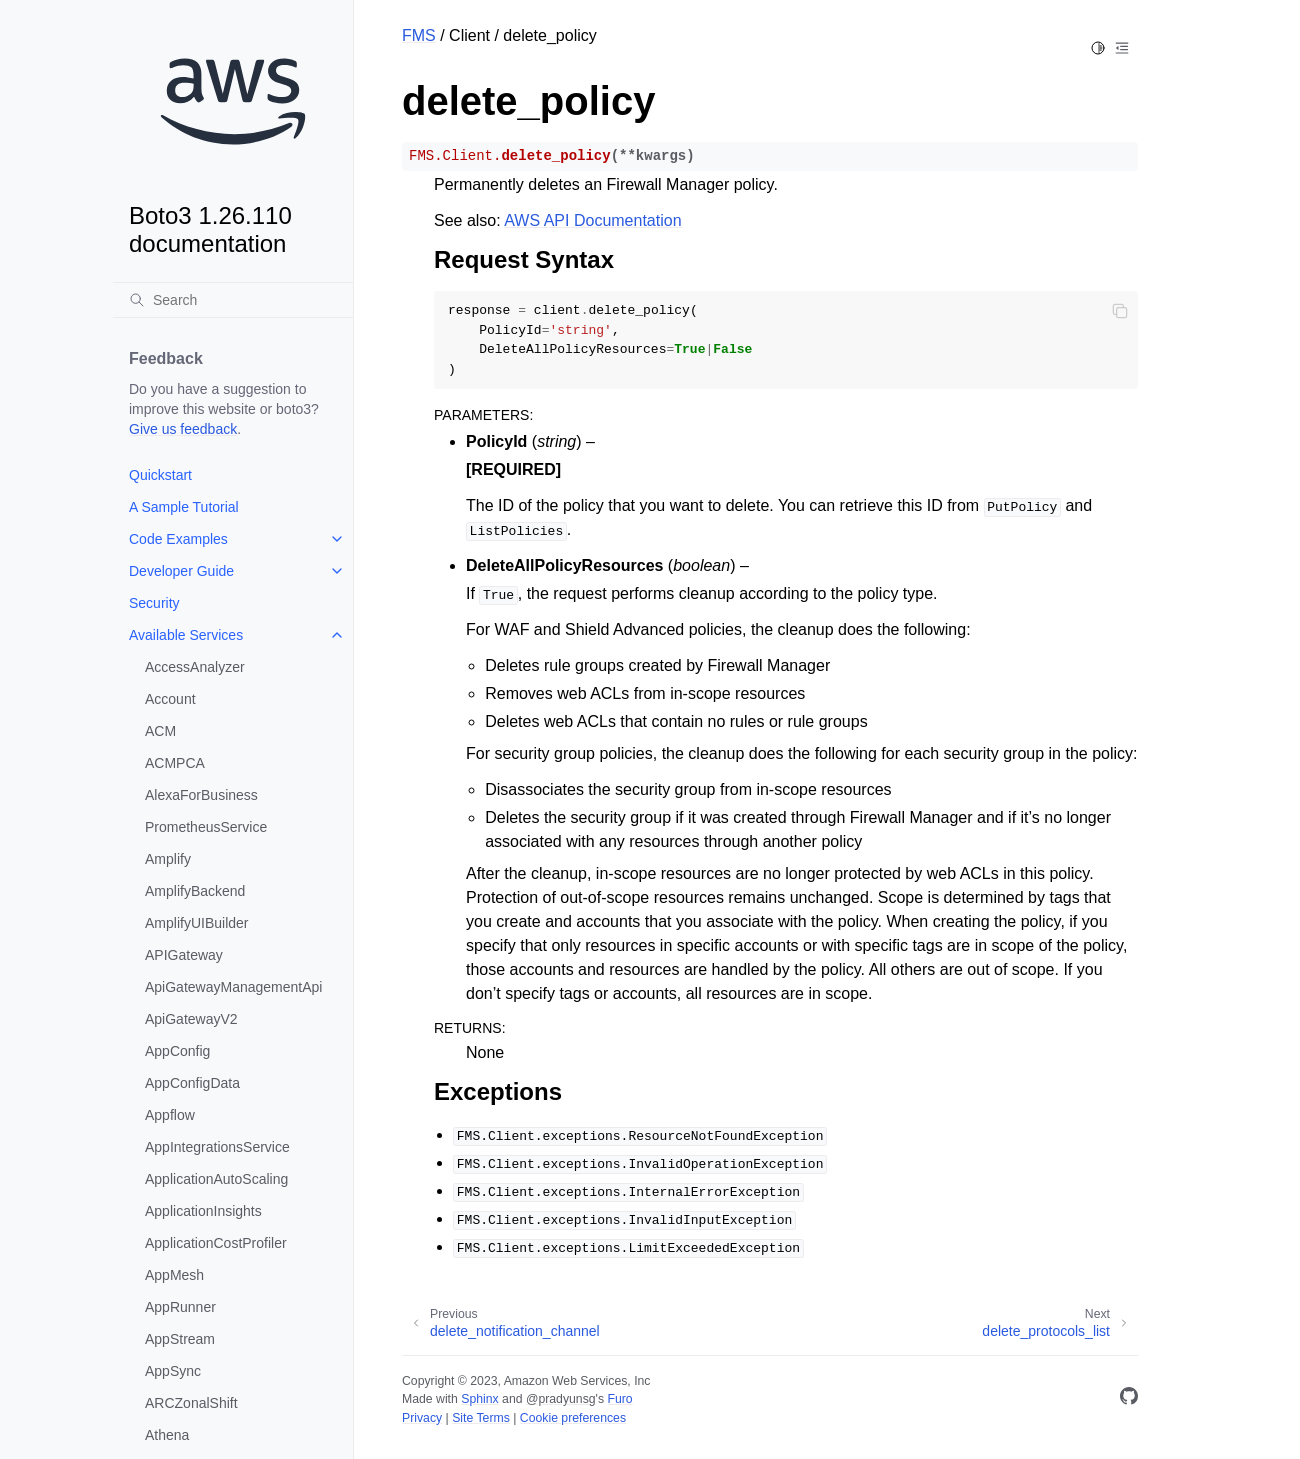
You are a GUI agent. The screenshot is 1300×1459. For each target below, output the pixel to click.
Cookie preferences (573, 1418)
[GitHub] (1129, 1399)
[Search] (233, 300)
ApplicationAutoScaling (216, 1179)
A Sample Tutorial (184, 507)
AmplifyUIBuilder (196, 923)
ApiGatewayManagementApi (233, 987)
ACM (160, 731)
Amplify (168, 859)
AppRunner (180, 1307)
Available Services (186, 635)
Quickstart (160, 475)
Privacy (422, 1418)
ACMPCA (175, 763)
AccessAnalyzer (195, 667)
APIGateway (184, 955)
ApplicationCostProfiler (216, 1243)
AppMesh (174, 1275)
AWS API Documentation (592, 220)
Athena (167, 1435)
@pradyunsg (561, 1399)
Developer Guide (181, 571)
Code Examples (178, 539)
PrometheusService (206, 827)
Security (154, 603)
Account (170, 699)
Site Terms (481, 1418)
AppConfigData (192, 1083)
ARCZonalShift (191, 1403)
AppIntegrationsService (217, 1147)
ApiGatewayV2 (191, 1019)
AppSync (173, 1371)
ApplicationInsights (203, 1211)
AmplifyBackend (195, 891)
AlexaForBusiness (201, 795)
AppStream (180, 1339)
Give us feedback (183, 429)
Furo (619, 1399)
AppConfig (177, 1051)
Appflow (170, 1115)
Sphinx (479, 1399)
